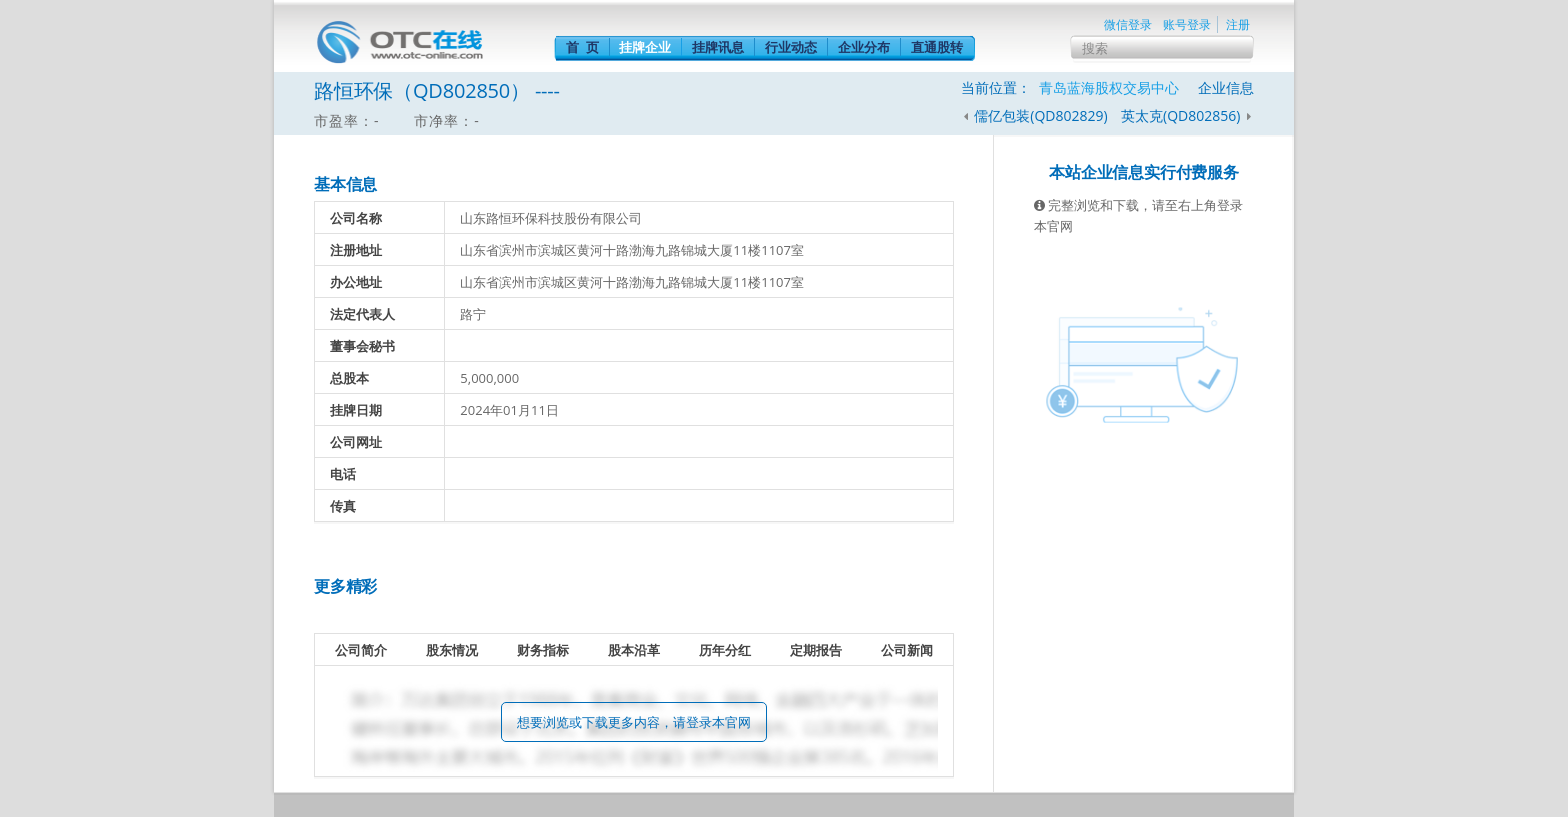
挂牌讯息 (718, 47)
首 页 (582, 47)
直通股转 (937, 47)
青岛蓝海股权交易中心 (1109, 87)
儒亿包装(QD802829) (1040, 115)
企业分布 (864, 47)
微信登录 (1128, 24)
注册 (1238, 24)
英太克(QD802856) (1182, 115)
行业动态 (791, 47)
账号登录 (1187, 24)
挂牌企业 (645, 47)
